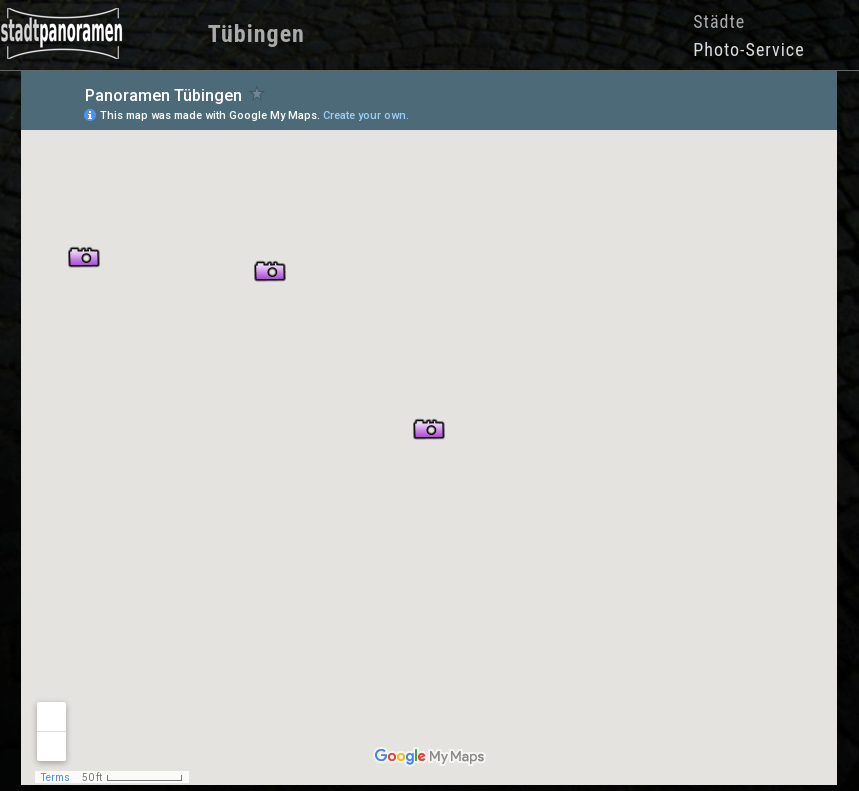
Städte (719, 21)
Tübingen (256, 34)
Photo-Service (748, 49)
